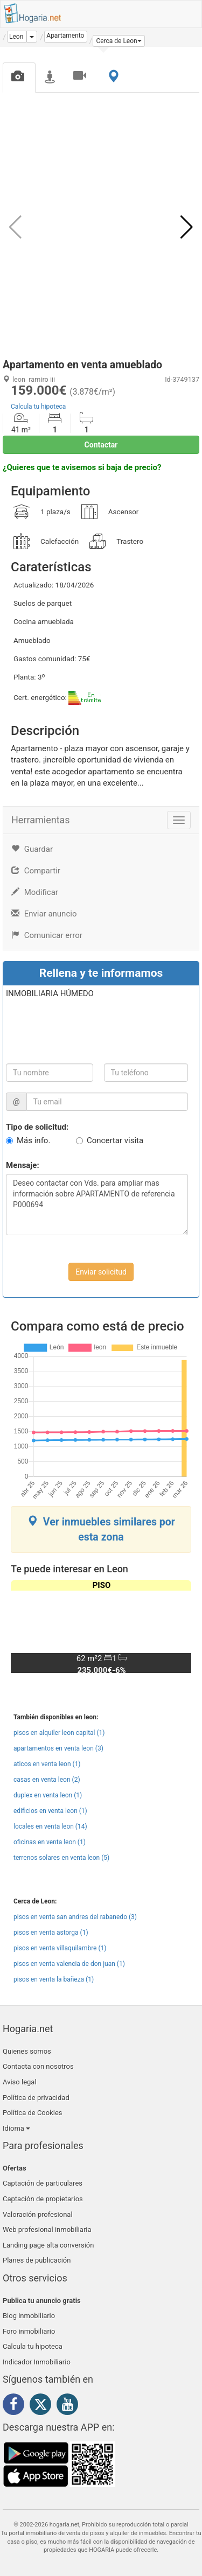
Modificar (34, 892)
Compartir (35, 871)
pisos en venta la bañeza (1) (53, 1979)
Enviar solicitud (101, 1272)
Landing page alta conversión (48, 2245)
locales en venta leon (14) (50, 1826)
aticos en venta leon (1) (47, 1764)
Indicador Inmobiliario (37, 2362)
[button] (118, 41)
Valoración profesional (38, 2214)
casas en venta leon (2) (46, 1779)
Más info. (33, 1140)
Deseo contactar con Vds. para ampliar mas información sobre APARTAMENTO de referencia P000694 (97, 1204)
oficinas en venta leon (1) (49, 1842)
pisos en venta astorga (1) (50, 1932)
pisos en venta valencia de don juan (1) (69, 1964)
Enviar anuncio (43, 914)
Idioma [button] (16, 2128)
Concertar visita (115, 1140)
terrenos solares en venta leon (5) (61, 1857)
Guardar (32, 849)
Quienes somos (27, 2051)
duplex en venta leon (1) (47, 1795)
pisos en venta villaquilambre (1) (59, 1948)
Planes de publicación (37, 2260)
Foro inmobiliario (29, 2331)
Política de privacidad (36, 2098)
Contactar (101, 444)
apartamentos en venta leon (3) (58, 1748)
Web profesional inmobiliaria (47, 2229)
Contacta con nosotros (38, 2066)
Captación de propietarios (43, 2199)
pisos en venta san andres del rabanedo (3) (75, 1917)
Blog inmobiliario (29, 2316)
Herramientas (40, 819)
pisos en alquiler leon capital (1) (59, 1733)
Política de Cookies (32, 2113)
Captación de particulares (42, 2183)
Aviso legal (20, 2082)
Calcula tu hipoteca (38, 406)
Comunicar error (46, 935)
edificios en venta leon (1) (50, 1811)
